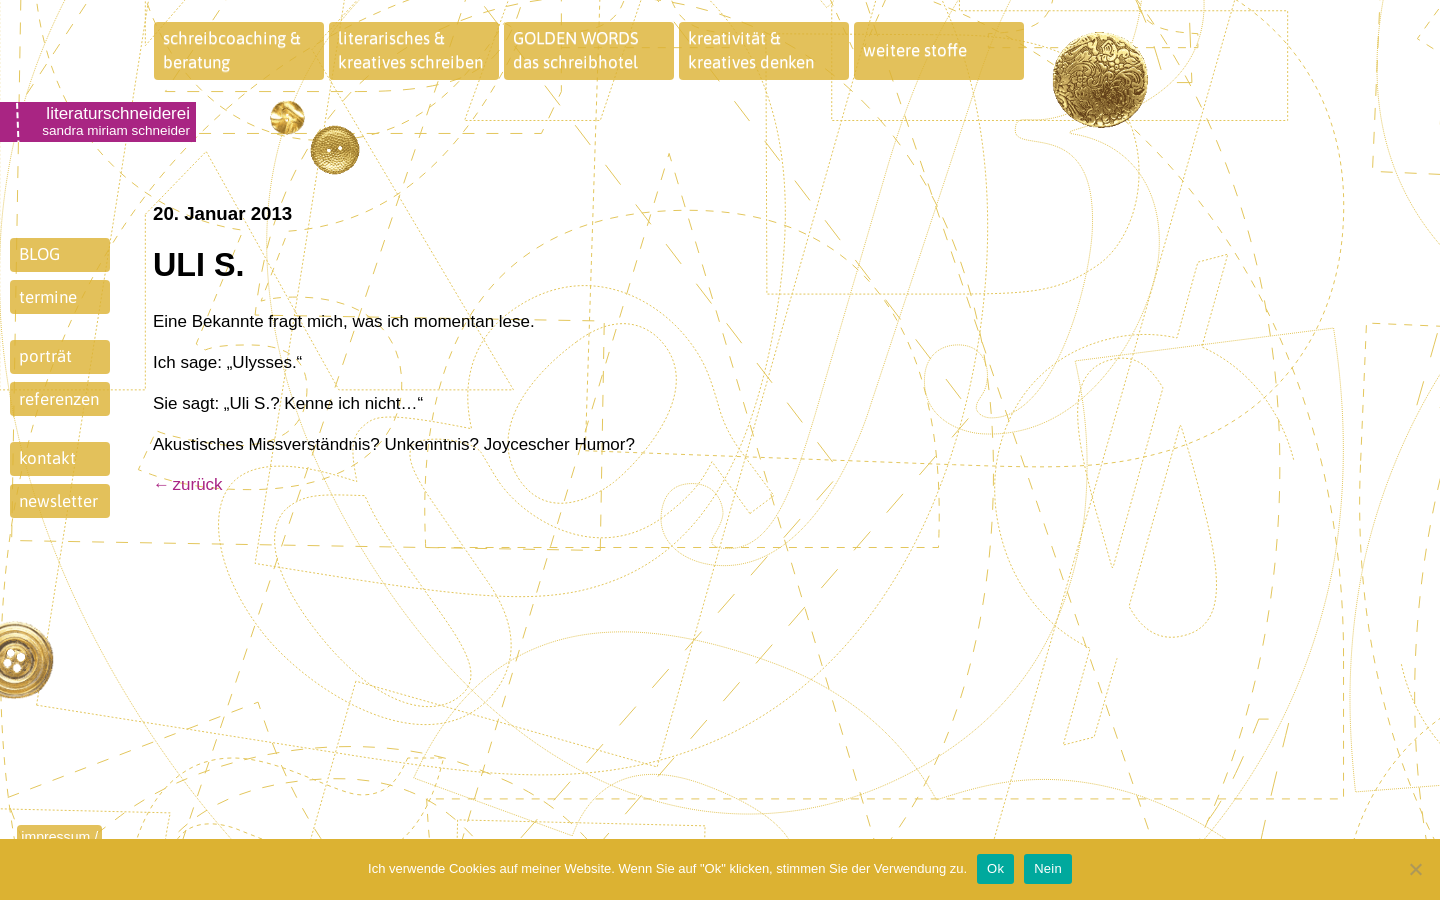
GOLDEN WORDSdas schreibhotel (576, 50)
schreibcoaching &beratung (232, 50)
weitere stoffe (915, 50)
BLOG (39, 254)
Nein (1048, 868)
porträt (45, 356)
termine (48, 297)
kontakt (47, 458)
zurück (198, 484)
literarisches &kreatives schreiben (410, 50)
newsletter (58, 501)
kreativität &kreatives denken (751, 50)
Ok (995, 868)
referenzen (59, 399)
